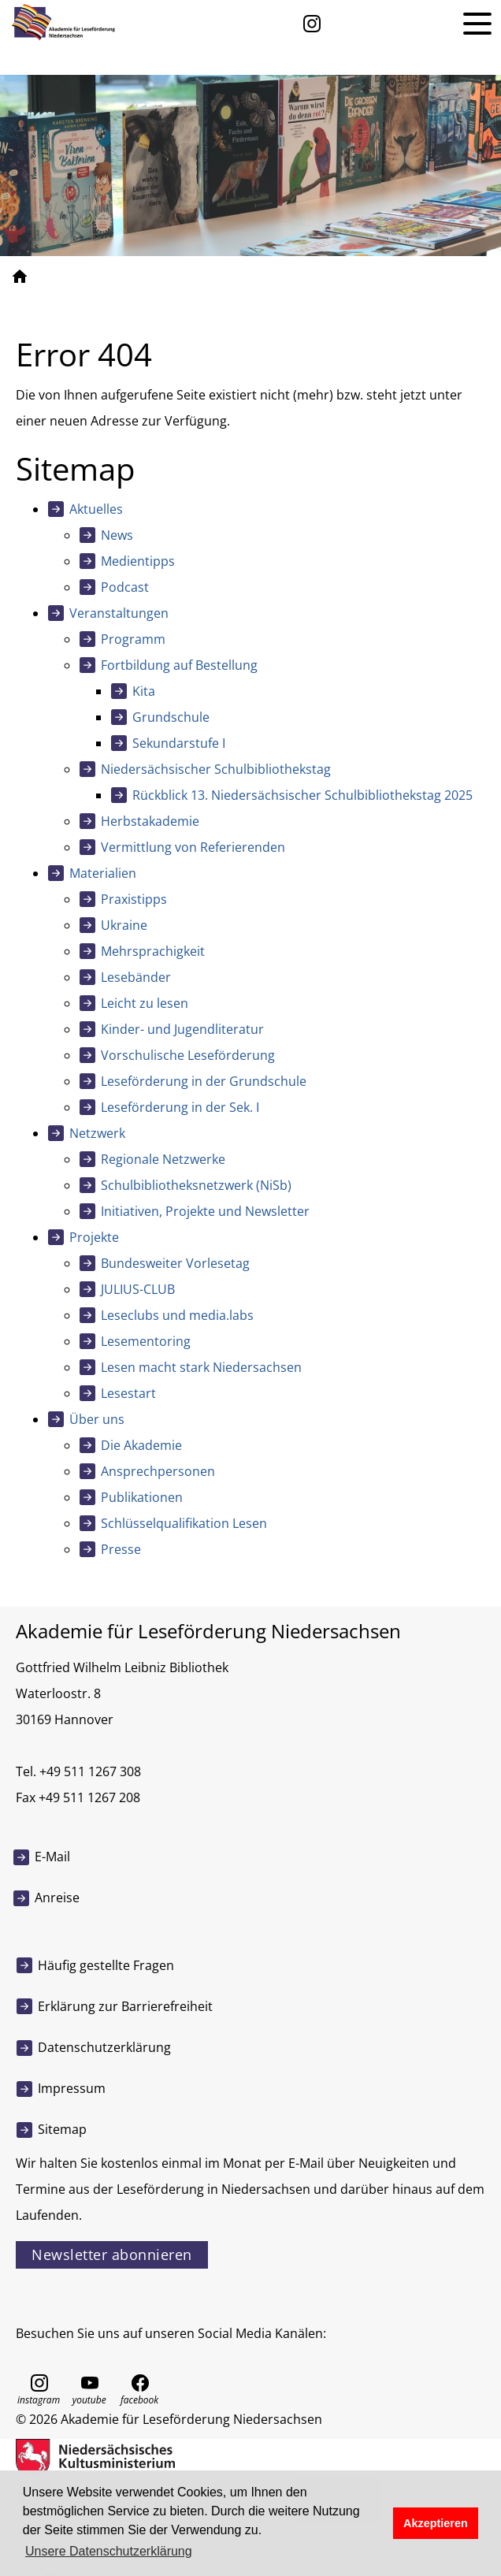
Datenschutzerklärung (104, 2047)
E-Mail (52, 1856)
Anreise (57, 1897)
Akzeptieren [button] (435, 2523)
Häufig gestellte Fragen (106, 1965)
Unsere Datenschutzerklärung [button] (108, 2551)
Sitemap (62, 2129)
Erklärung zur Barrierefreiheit (125, 2006)
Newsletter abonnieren (112, 2254)
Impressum (72, 2088)
